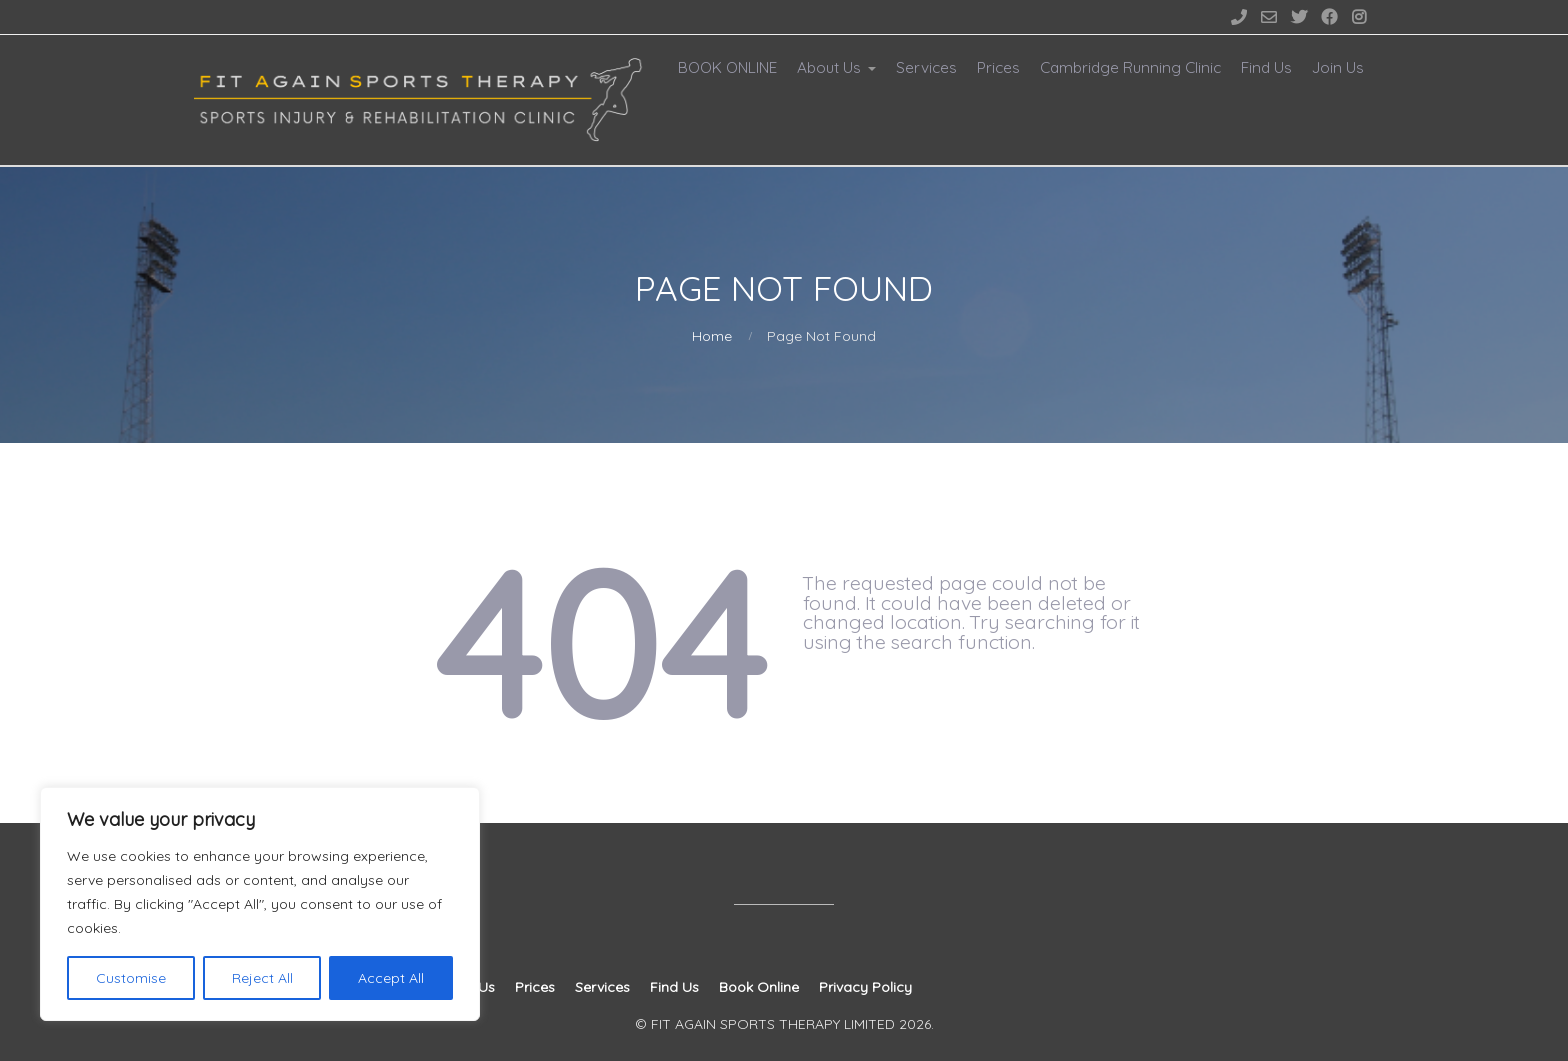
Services (926, 67)
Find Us (1266, 67)
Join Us (1338, 67)
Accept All (391, 978)
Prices (998, 67)
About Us (829, 67)
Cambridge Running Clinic (1130, 67)
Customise (131, 978)
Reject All (262, 978)
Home (712, 336)
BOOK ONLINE (727, 67)
